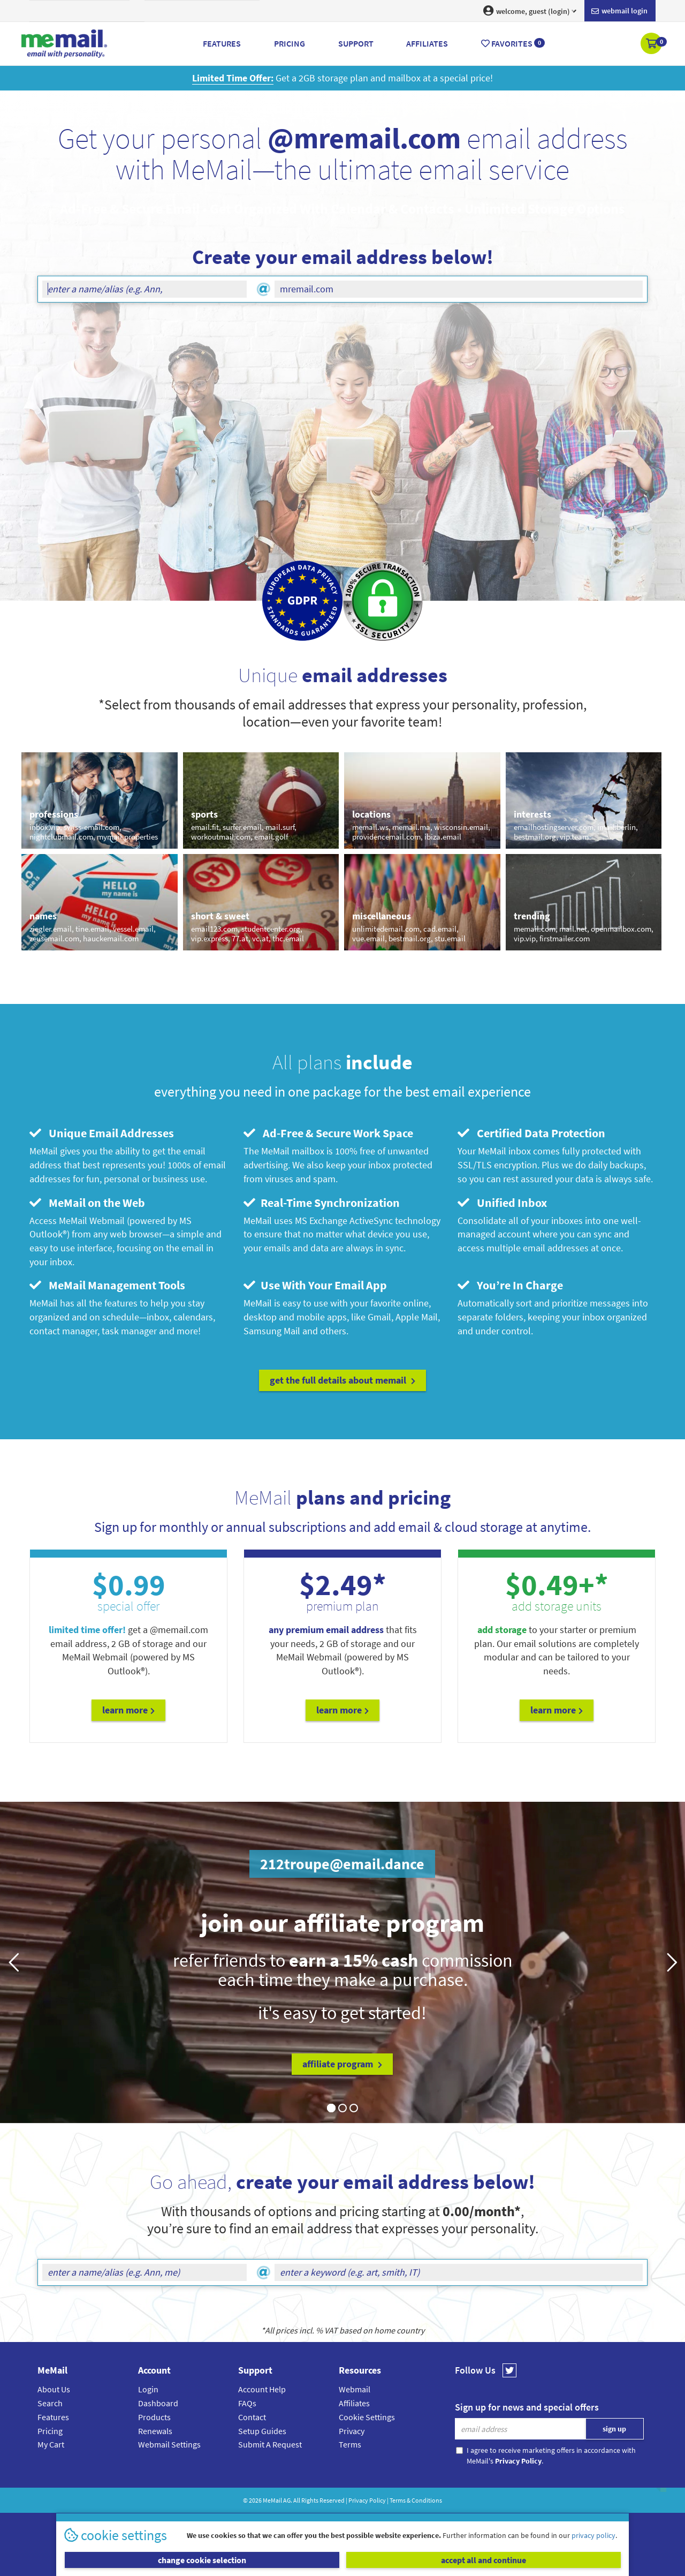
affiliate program (342, 2064)
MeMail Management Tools (107, 1285)
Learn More (128, 1710)
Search (50, 2403)
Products (154, 2417)
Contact (252, 2417)
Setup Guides (262, 2431)
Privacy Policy (367, 2500)
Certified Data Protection (531, 1132)
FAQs (247, 2403)
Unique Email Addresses (101, 1132)
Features (53, 2417)
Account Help (262, 2389)
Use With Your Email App (315, 1285)
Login (148, 2389)
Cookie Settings (367, 2417)
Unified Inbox (502, 1202)
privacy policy (593, 2535)
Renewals (155, 2431)
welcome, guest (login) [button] (529, 10)
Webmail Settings (169, 2444)
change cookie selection (202, 2560)
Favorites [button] (513, 43)
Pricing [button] (289, 43)
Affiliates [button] (427, 43)
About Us (53, 2389)
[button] (652, 44)
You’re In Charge (510, 1285)
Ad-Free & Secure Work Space (328, 1132)
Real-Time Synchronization (321, 1202)
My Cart (50, 2444)
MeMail (272, 2500)
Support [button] (356, 43)
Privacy (351, 2431)
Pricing (50, 2431)
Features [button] (222, 43)
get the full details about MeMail (342, 1380)
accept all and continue (483, 2560)
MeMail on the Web (87, 1202)
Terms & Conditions (416, 2500)
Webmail (354, 2389)
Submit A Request (270, 2444)
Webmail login (619, 11)
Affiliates (354, 2403)
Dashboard (158, 2403)
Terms (350, 2444)
